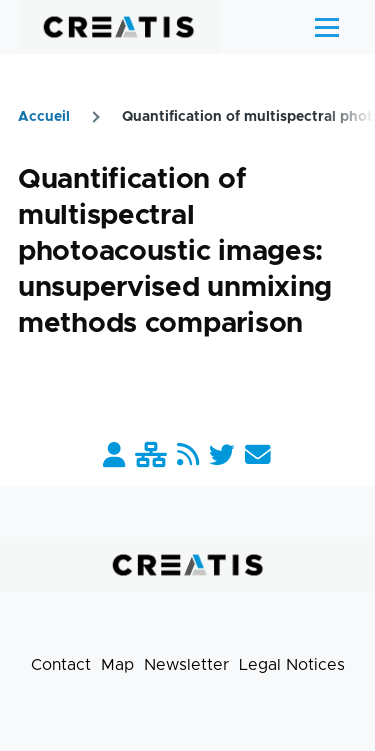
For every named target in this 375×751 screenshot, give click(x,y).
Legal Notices (292, 665)
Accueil (44, 117)
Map (117, 665)
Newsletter (186, 665)
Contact (61, 665)
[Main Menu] (327, 27)
